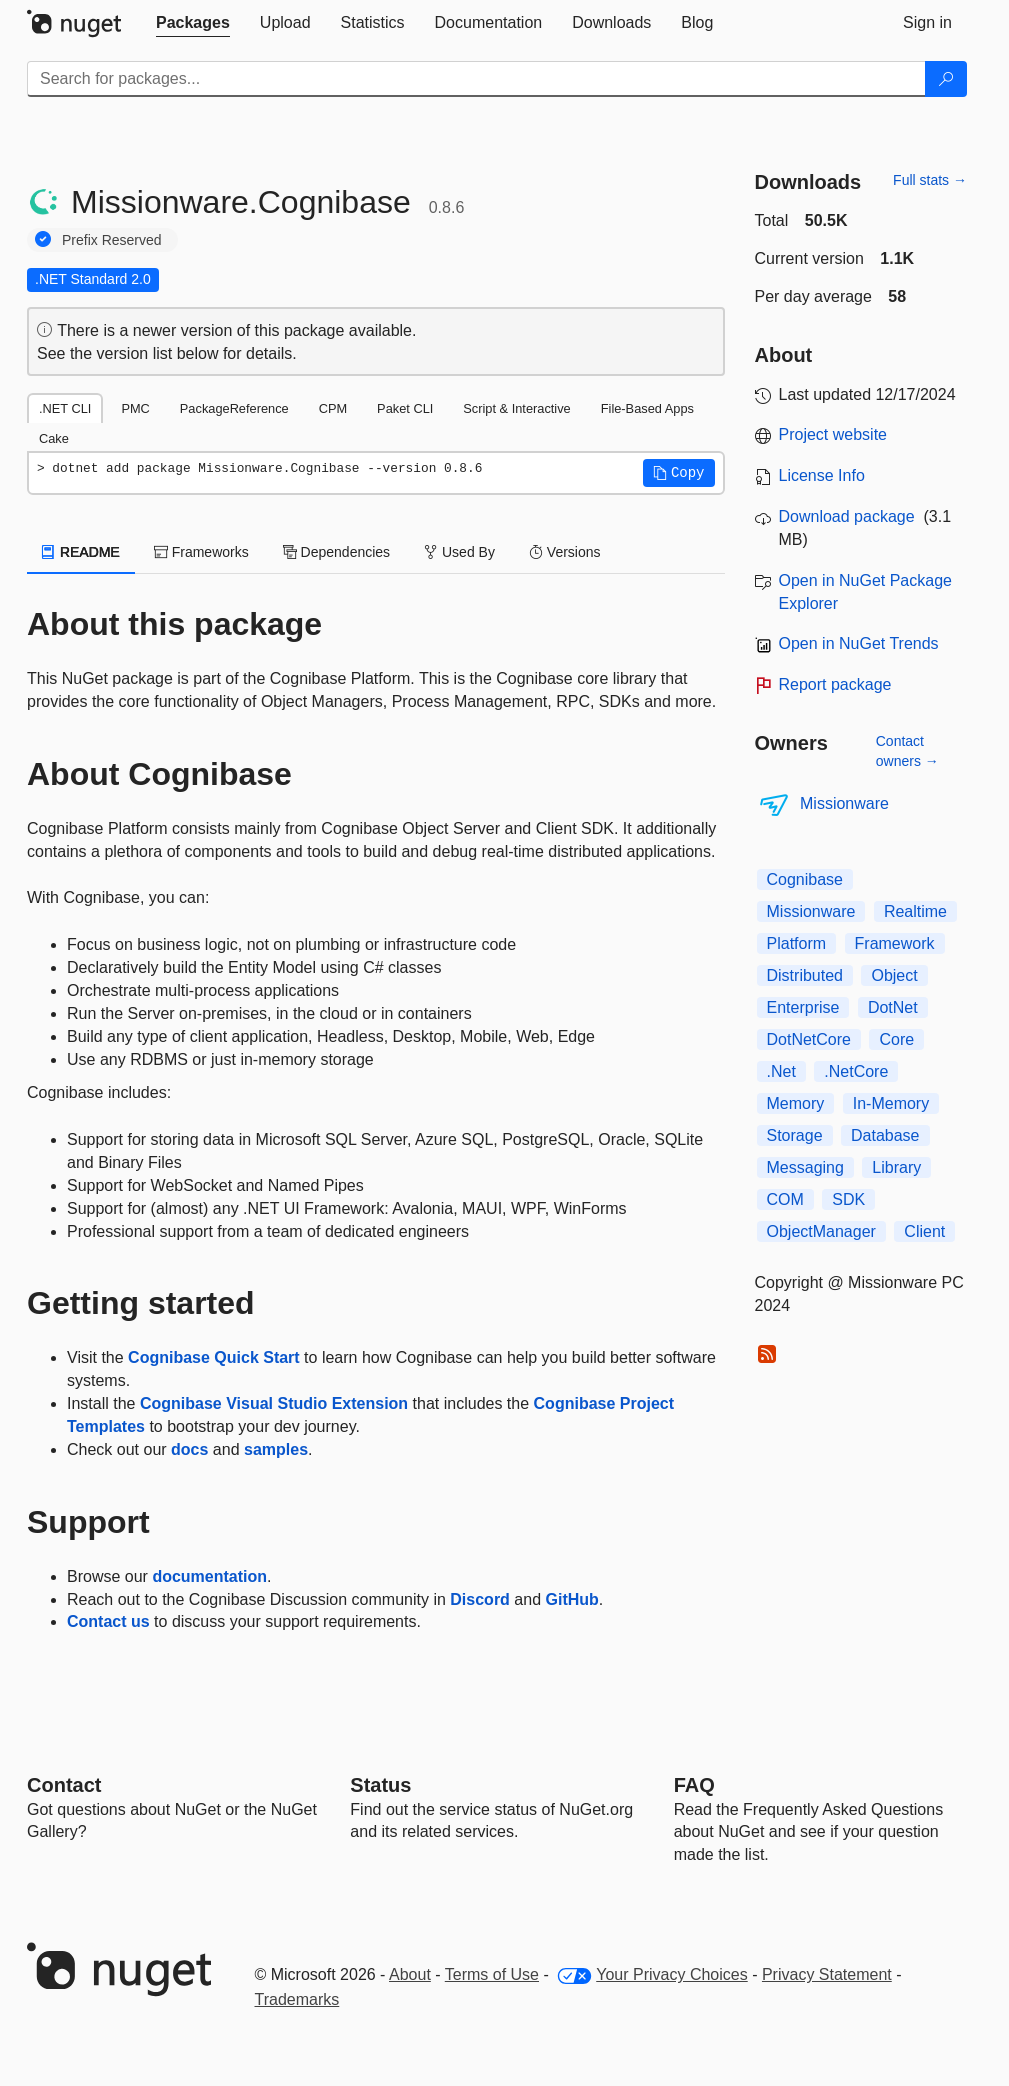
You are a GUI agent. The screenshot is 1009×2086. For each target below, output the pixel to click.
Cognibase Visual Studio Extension (274, 1403)
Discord (480, 1599)
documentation (209, 1576)
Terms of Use (492, 1974)
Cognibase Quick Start (214, 1357)
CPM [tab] (333, 408)
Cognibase (805, 879)
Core (896, 1039)
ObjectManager (821, 1231)
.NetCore (856, 1071)
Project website (833, 434)
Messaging (805, 1167)
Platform (797, 943)
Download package (847, 516)
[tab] (193, 23)
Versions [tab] (565, 552)
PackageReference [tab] (234, 408)
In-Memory (891, 1103)
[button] (679, 473)
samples (276, 1449)
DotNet (893, 1007)
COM (785, 1199)
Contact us (108, 1621)
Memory (796, 1103)
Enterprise (803, 1007)
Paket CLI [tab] (405, 408)
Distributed (805, 975)
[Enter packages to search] (476, 79)
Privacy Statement (827, 1974)
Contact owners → (907, 751)
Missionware (844, 803)
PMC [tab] (135, 408)
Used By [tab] (459, 552)
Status (380, 1785)
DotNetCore (809, 1039)
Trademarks (297, 1999)
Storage (795, 1135)
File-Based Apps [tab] (647, 408)
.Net (781, 1071)
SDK (848, 1199)
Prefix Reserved (112, 240)
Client (924, 1231)
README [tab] (81, 552)
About (410, 1974)
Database (885, 1135)
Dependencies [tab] (336, 552)
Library (896, 1167)
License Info (822, 475)
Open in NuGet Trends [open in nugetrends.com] (859, 643)
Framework (895, 943)
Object (894, 975)
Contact (64, 1785)
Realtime (915, 911)
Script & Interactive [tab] (516, 408)
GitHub (571, 1599)
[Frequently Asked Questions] (694, 1785)
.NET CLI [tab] (65, 408)
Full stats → (930, 180)
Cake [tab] (54, 438)
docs (189, 1449)
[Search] (946, 79)
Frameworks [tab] (201, 552)
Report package (835, 684)
